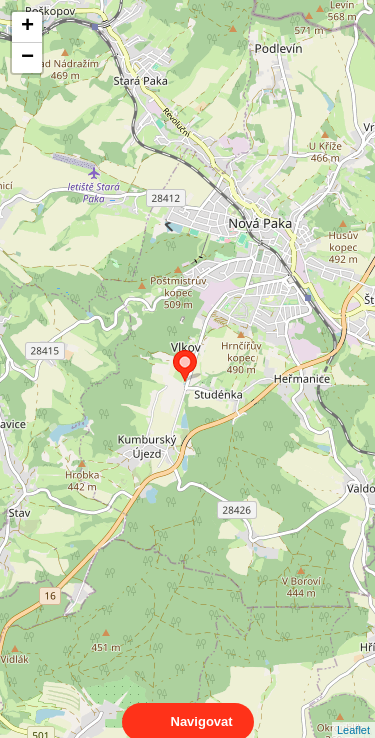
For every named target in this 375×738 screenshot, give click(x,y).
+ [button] (27, 27)
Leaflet (353, 712)
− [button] (27, 58)
